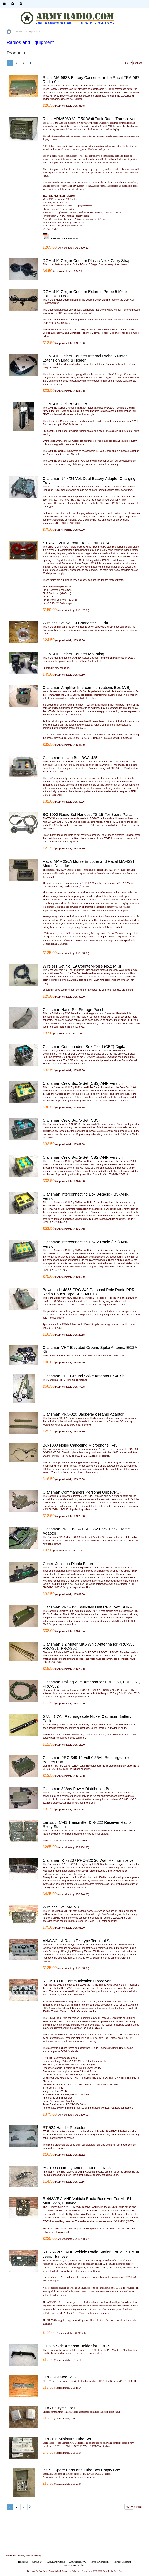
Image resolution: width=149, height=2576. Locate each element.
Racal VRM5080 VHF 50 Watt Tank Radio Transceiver (89, 119)
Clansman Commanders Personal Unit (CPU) (82, 1492)
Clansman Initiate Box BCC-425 (70, 758)
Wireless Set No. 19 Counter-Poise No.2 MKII (82, 966)
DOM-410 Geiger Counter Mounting (73, 654)
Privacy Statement (122, 2561)
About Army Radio (56, 2561)
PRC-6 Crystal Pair (59, 2408)
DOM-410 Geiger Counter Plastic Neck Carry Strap (86, 260)
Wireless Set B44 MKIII (63, 1907)
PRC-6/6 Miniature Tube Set (67, 2439)
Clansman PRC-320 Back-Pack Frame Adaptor (83, 1414)
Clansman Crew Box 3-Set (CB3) (71, 1120)
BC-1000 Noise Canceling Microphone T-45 (80, 1445)
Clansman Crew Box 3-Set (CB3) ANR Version (83, 1083)
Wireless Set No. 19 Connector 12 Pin (75, 623)
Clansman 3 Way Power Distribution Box (77, 1789)
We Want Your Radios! (74, 2565)
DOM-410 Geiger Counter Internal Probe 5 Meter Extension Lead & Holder (85, 358)
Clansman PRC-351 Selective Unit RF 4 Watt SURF (87, 1607)
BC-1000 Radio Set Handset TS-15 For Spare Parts (87, 814)
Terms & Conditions (99, 2561)
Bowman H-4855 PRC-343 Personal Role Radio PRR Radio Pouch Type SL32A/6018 (89, 1292)
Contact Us (37, 2561)
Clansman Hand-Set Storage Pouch (73, 1009)
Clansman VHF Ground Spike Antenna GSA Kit (83, 1376)
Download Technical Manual (63, 238)
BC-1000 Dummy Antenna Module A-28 (77, 2168)
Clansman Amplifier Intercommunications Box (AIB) (87, 687)
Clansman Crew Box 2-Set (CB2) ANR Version (83, 1157)
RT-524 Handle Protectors (65, 2127)
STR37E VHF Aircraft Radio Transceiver (77, 543)
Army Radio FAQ (77, 2561)
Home (9, 31)
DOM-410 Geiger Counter (65, 404)
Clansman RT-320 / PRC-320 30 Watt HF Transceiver (89, 1860)
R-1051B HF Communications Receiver (77, 1981)
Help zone (23, 2561)
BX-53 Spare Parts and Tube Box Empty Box (81, 2470)
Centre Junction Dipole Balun (68, 1564)
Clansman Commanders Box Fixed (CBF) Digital (84, 1046)
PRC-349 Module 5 (59, 2377)
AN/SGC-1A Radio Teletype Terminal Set (78, 1941)
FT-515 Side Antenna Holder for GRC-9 (76, 2346)
